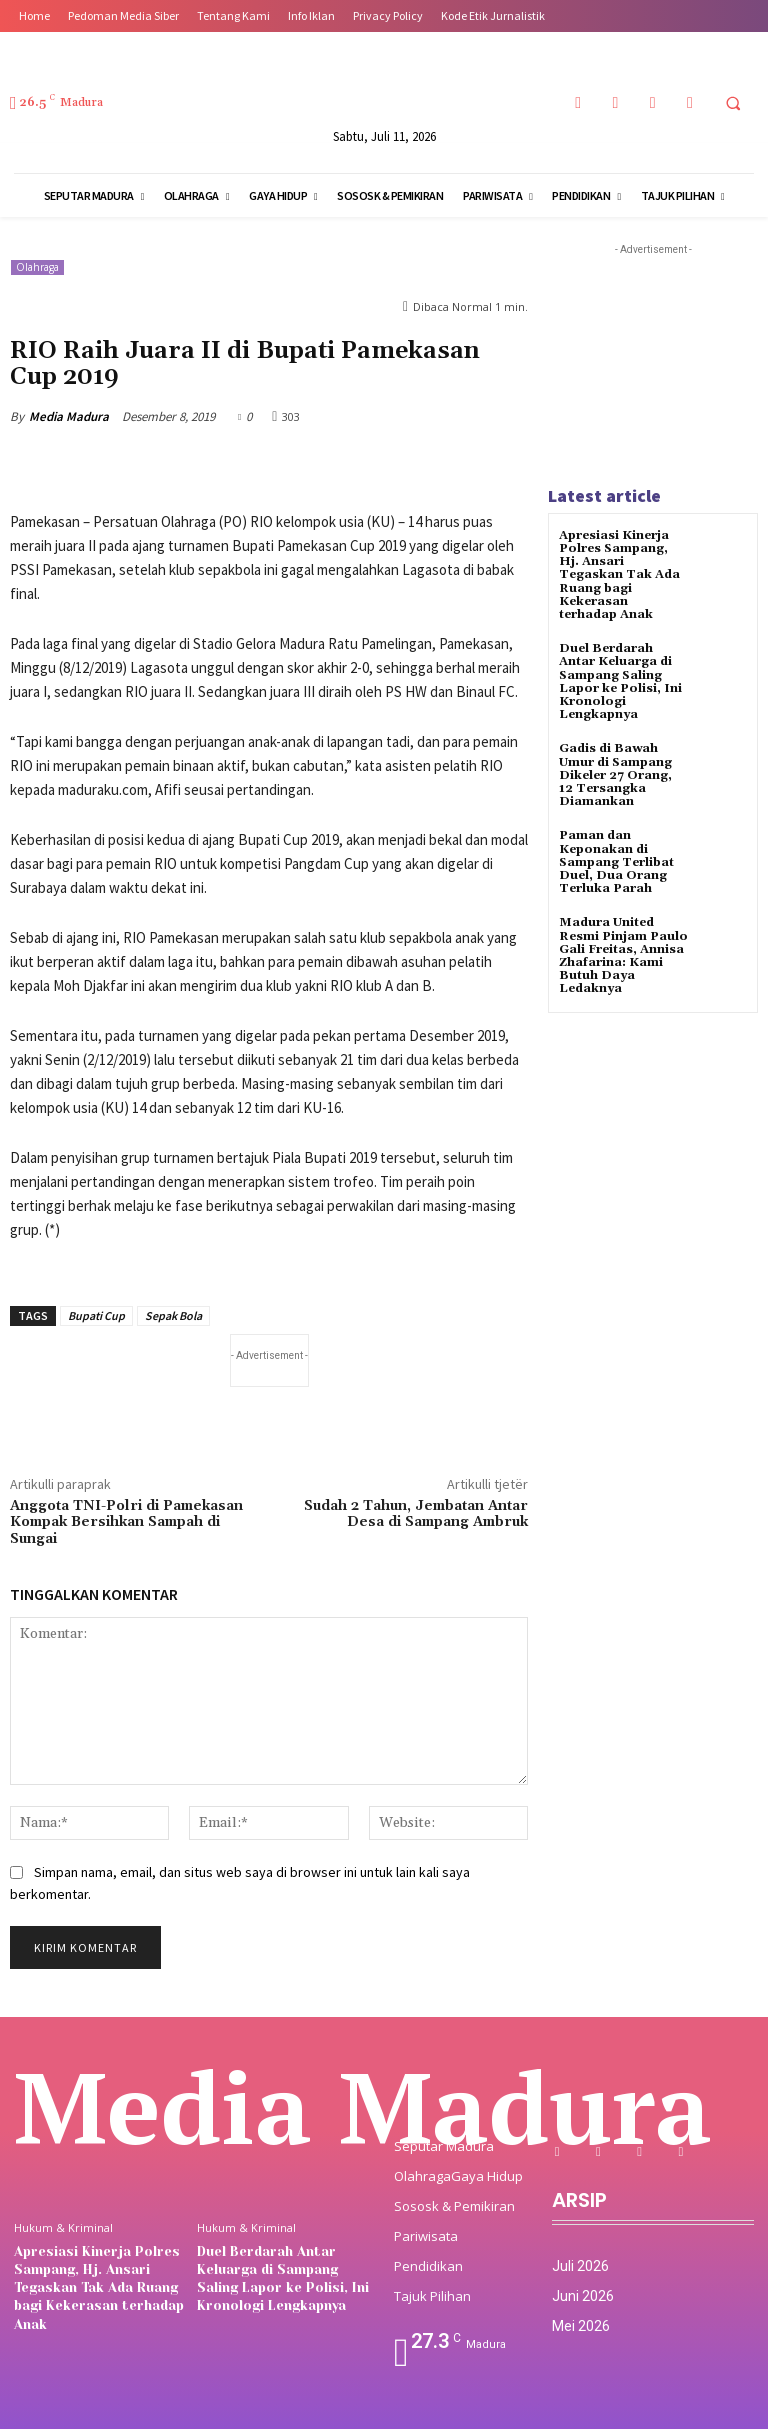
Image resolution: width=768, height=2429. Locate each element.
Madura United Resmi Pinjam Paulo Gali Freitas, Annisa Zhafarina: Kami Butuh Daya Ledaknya (623, 955)
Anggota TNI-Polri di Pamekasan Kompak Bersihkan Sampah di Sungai (126, 1523)
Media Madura (69, 416)
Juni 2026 (583, 2296)
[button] (733, 103)
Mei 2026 (581, 2326)
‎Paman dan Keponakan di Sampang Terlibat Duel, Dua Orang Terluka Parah (616, 862)
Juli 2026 (580, 2266)
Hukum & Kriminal (63, 2227)
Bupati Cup (96, 1315)
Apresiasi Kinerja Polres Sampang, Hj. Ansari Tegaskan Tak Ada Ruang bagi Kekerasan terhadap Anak (619, 575)
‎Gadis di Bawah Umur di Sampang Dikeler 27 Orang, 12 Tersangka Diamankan (615, 775)
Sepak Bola (173, 1315)
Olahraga (37, 267)
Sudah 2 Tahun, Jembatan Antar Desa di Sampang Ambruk (416, 1514)
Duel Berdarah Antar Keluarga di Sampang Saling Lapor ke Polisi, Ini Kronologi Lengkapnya (620, 681)
